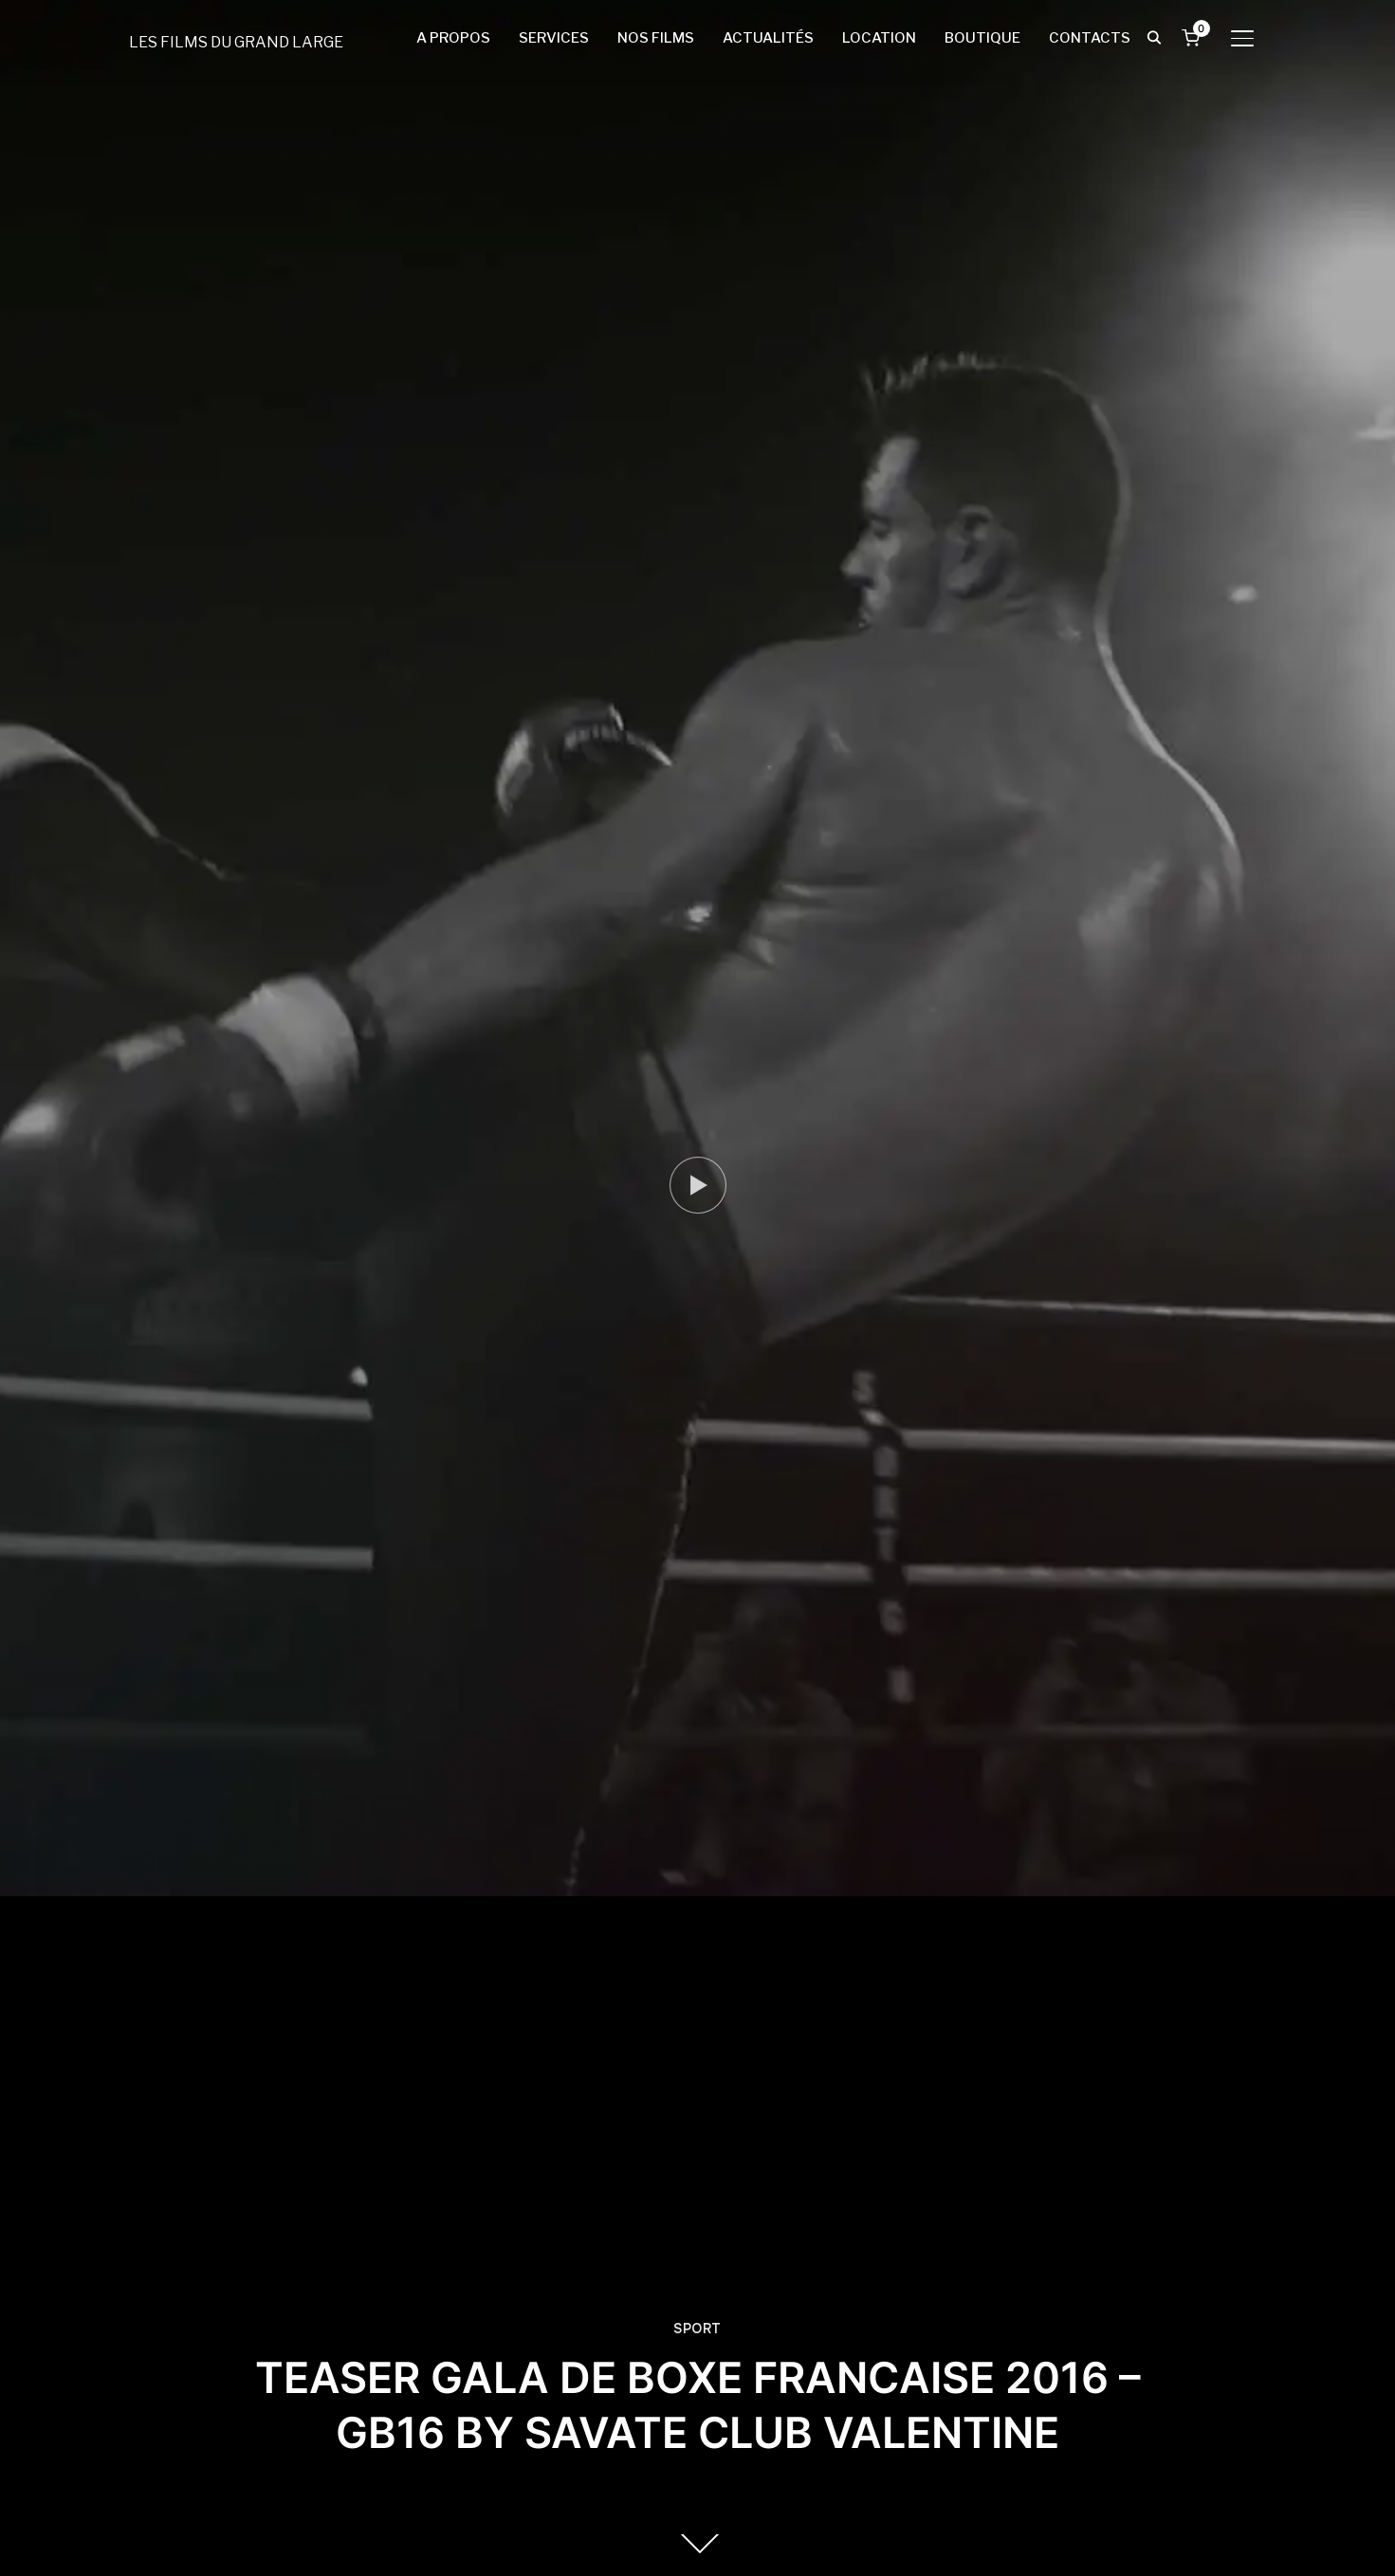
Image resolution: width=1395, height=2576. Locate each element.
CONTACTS (1089, 37)
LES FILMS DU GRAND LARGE (236, 42)
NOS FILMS (655, 37)
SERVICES (554, 37)
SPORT (697, 2328)
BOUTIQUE (982, 37)
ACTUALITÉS (768, 37)
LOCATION (879, 37)
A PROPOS (453, 37)
